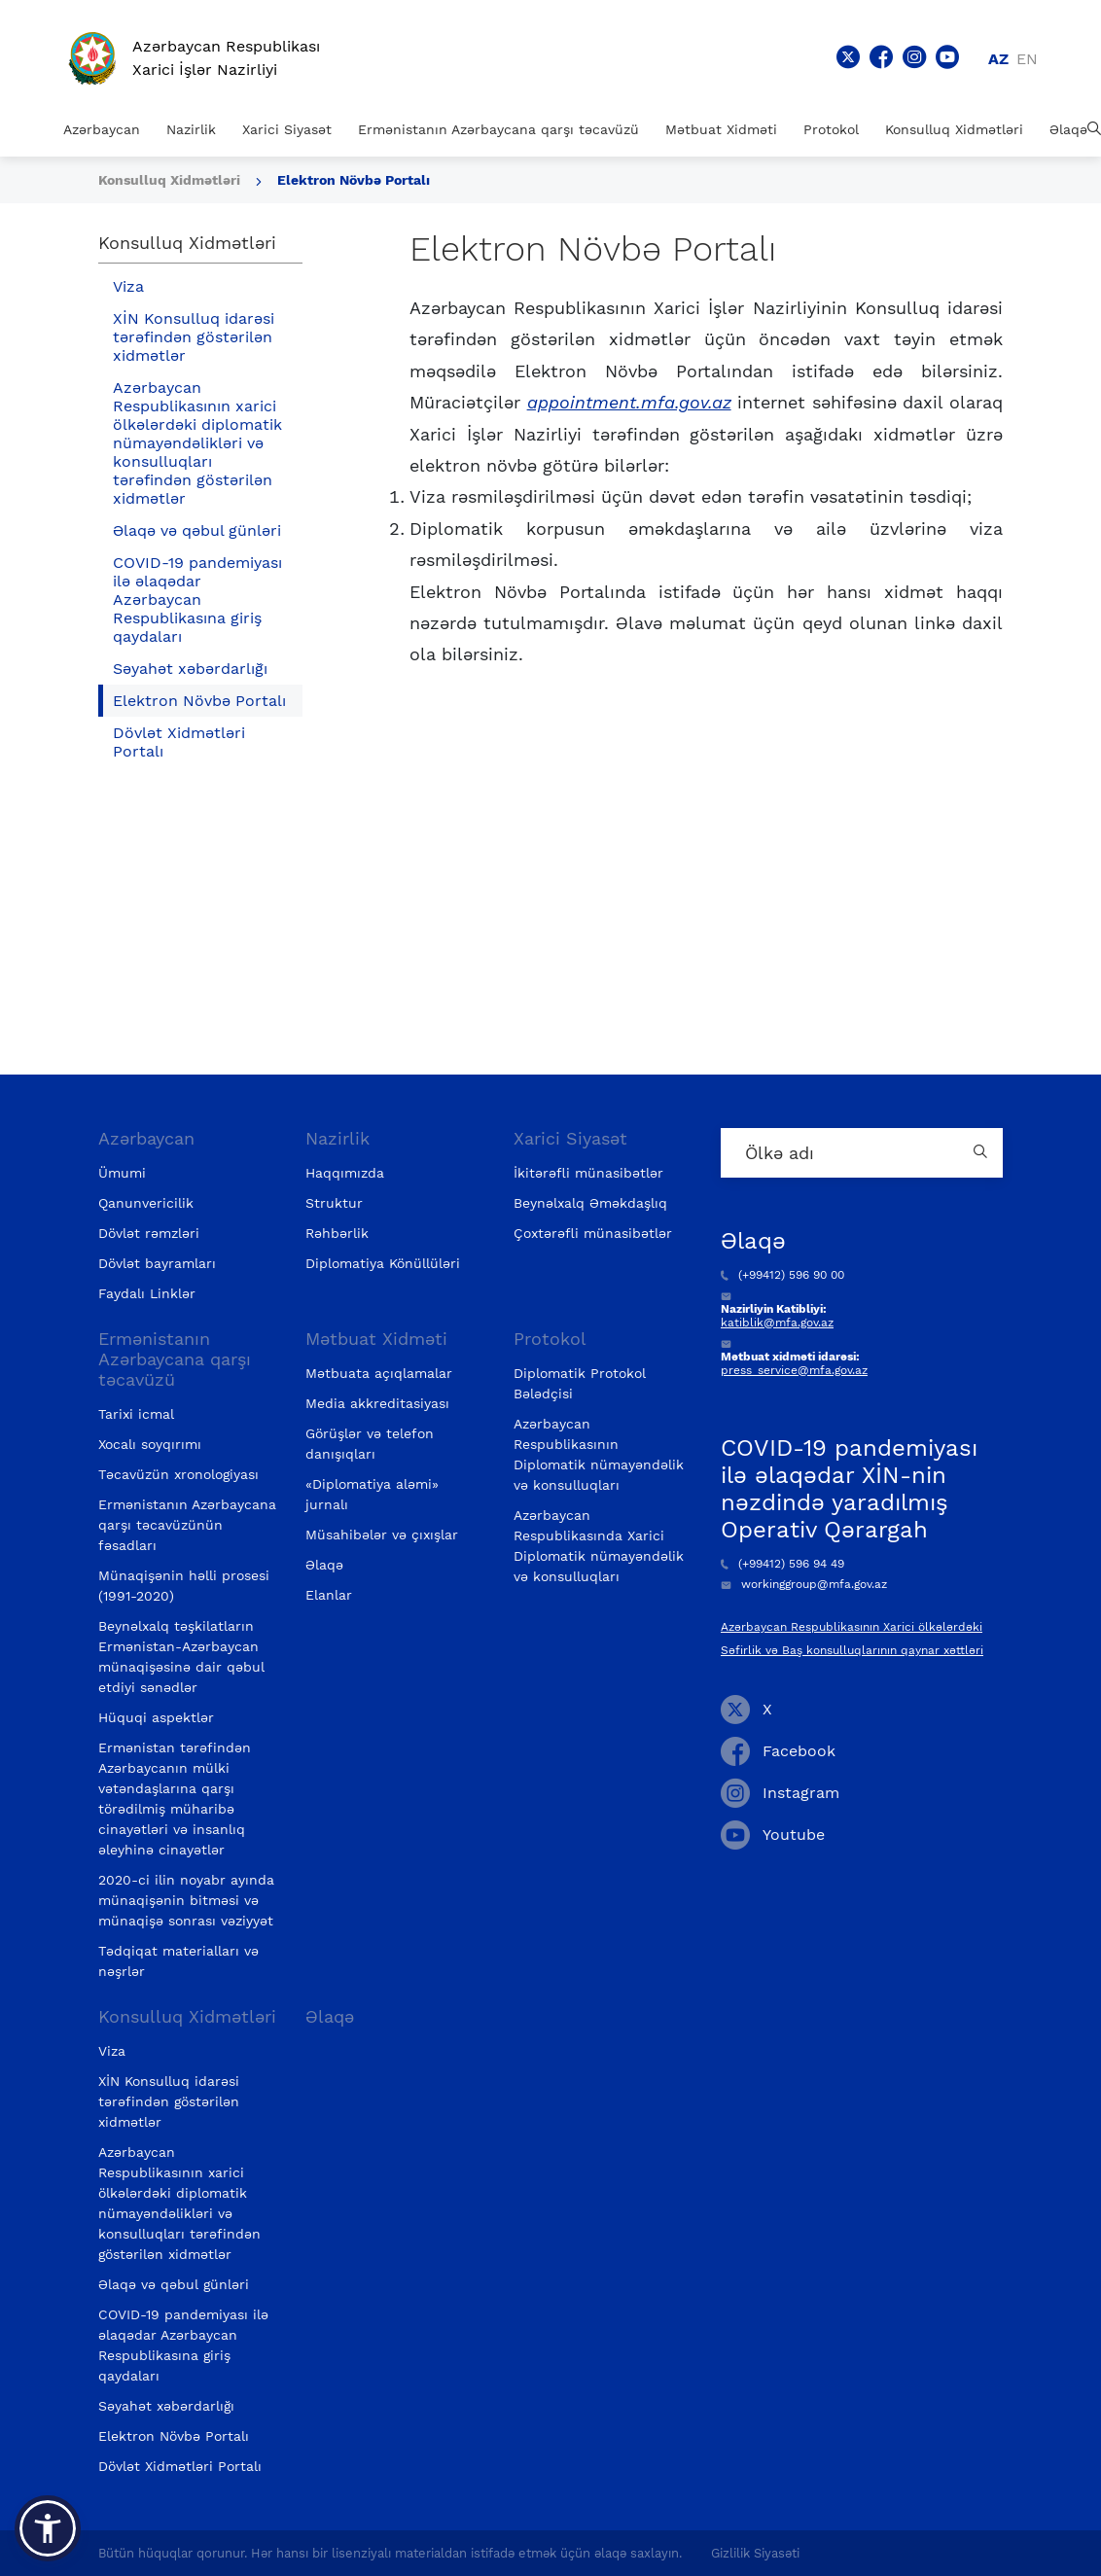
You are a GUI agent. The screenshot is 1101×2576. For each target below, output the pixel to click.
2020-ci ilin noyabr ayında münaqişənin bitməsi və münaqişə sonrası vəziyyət (186, 1900)
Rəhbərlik (337, 1233)
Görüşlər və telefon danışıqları (369, 1444)
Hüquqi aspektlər (156, 1717)
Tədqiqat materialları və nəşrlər (178, 1961)
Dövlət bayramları (157, 1263)
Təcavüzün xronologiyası (178, 1474)
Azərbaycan (101, 129)
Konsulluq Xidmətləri (954, 129)
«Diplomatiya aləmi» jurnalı (372, 1494)
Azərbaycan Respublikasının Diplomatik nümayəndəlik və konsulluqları (599, 1454)
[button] (47, 2528)
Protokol (831, 129)
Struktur (334, 1203)
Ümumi (122, 1173)
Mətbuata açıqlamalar (378, 1373)
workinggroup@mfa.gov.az (804, 1584)
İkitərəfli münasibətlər (588, 1173)
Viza (128, 286)
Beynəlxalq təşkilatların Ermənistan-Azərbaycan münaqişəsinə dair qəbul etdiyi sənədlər (181, 1656)
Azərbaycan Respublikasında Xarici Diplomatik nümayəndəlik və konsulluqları (599, 1545)
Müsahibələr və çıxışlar (381, 1534)
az (998, 59)
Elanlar (328, 1595)
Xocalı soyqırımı (149, 1444)
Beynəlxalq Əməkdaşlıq (590, 1203)
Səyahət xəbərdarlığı (190, 668)
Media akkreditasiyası (377, 1403)
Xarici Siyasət (287, 129)
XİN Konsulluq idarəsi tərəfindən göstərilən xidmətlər (193, 337)
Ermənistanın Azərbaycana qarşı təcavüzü (498, 129)
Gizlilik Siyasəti (755, 2553)
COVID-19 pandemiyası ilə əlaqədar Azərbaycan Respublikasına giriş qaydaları (197, 599)
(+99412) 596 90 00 (782, 1275)
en (1027, 59)
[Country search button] (983, 1153)
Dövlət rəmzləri (148, 1233)
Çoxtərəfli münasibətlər (593, 1233)
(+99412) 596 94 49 (782, 1563)
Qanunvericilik (146, 1203)
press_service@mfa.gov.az (794, 1370)
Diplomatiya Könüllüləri (382, 1263)
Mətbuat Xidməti (721, 129)
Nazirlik (191, 129)
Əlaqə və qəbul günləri (197, 530)
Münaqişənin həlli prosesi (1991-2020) (183, 1586)
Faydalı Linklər (146, 1293)
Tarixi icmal (136, 1414)
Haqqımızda (344, 1173)
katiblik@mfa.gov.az (777, 1322)
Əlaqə (1068, 129)
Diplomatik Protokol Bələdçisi (580, 1383)
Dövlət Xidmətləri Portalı (179, 741)
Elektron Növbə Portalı (353, 180)
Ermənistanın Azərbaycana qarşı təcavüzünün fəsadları (187, 1525)
